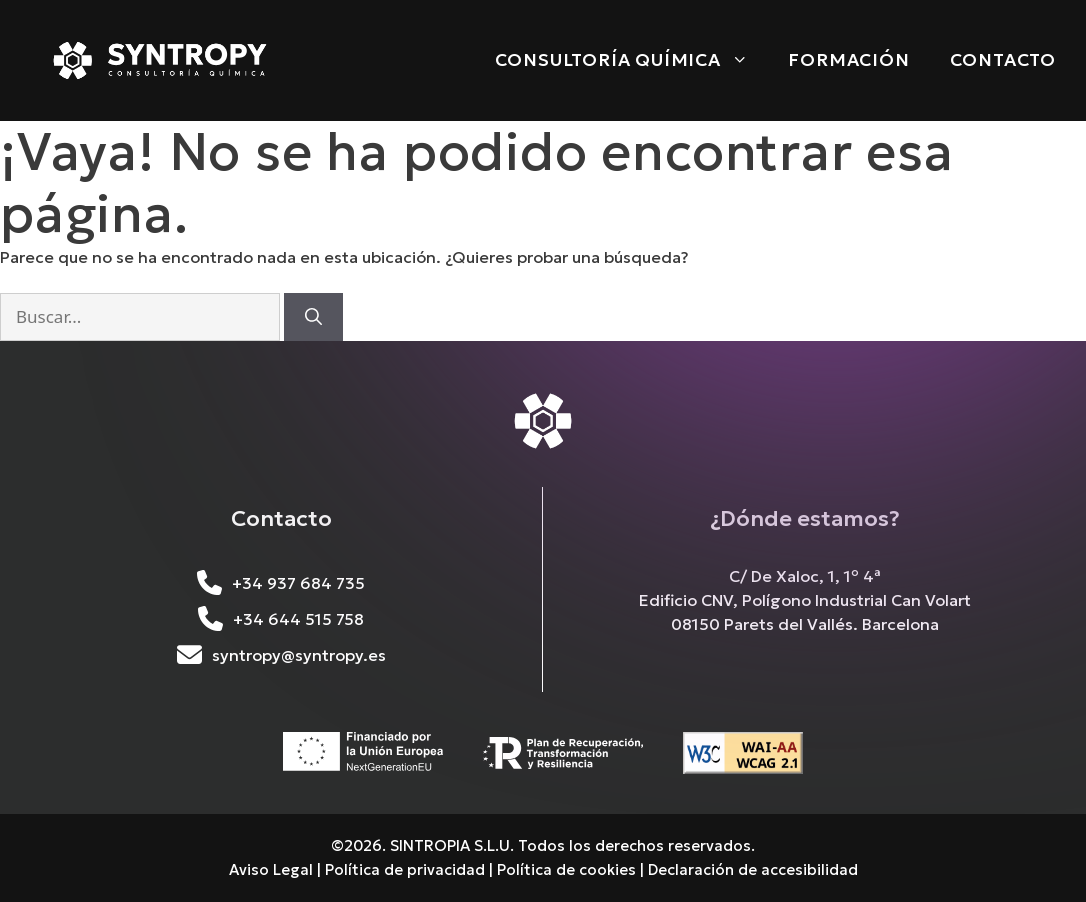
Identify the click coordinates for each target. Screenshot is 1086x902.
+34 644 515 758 (281, 619)
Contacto (1003, 60)
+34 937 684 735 (281, 583)
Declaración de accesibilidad (753, 869)
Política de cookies (566, 869)
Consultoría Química (632, 60)
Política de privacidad (405, 869)
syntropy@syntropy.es (281, 655)
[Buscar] (313, 317)
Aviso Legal (271, 869)
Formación (848, 60)
